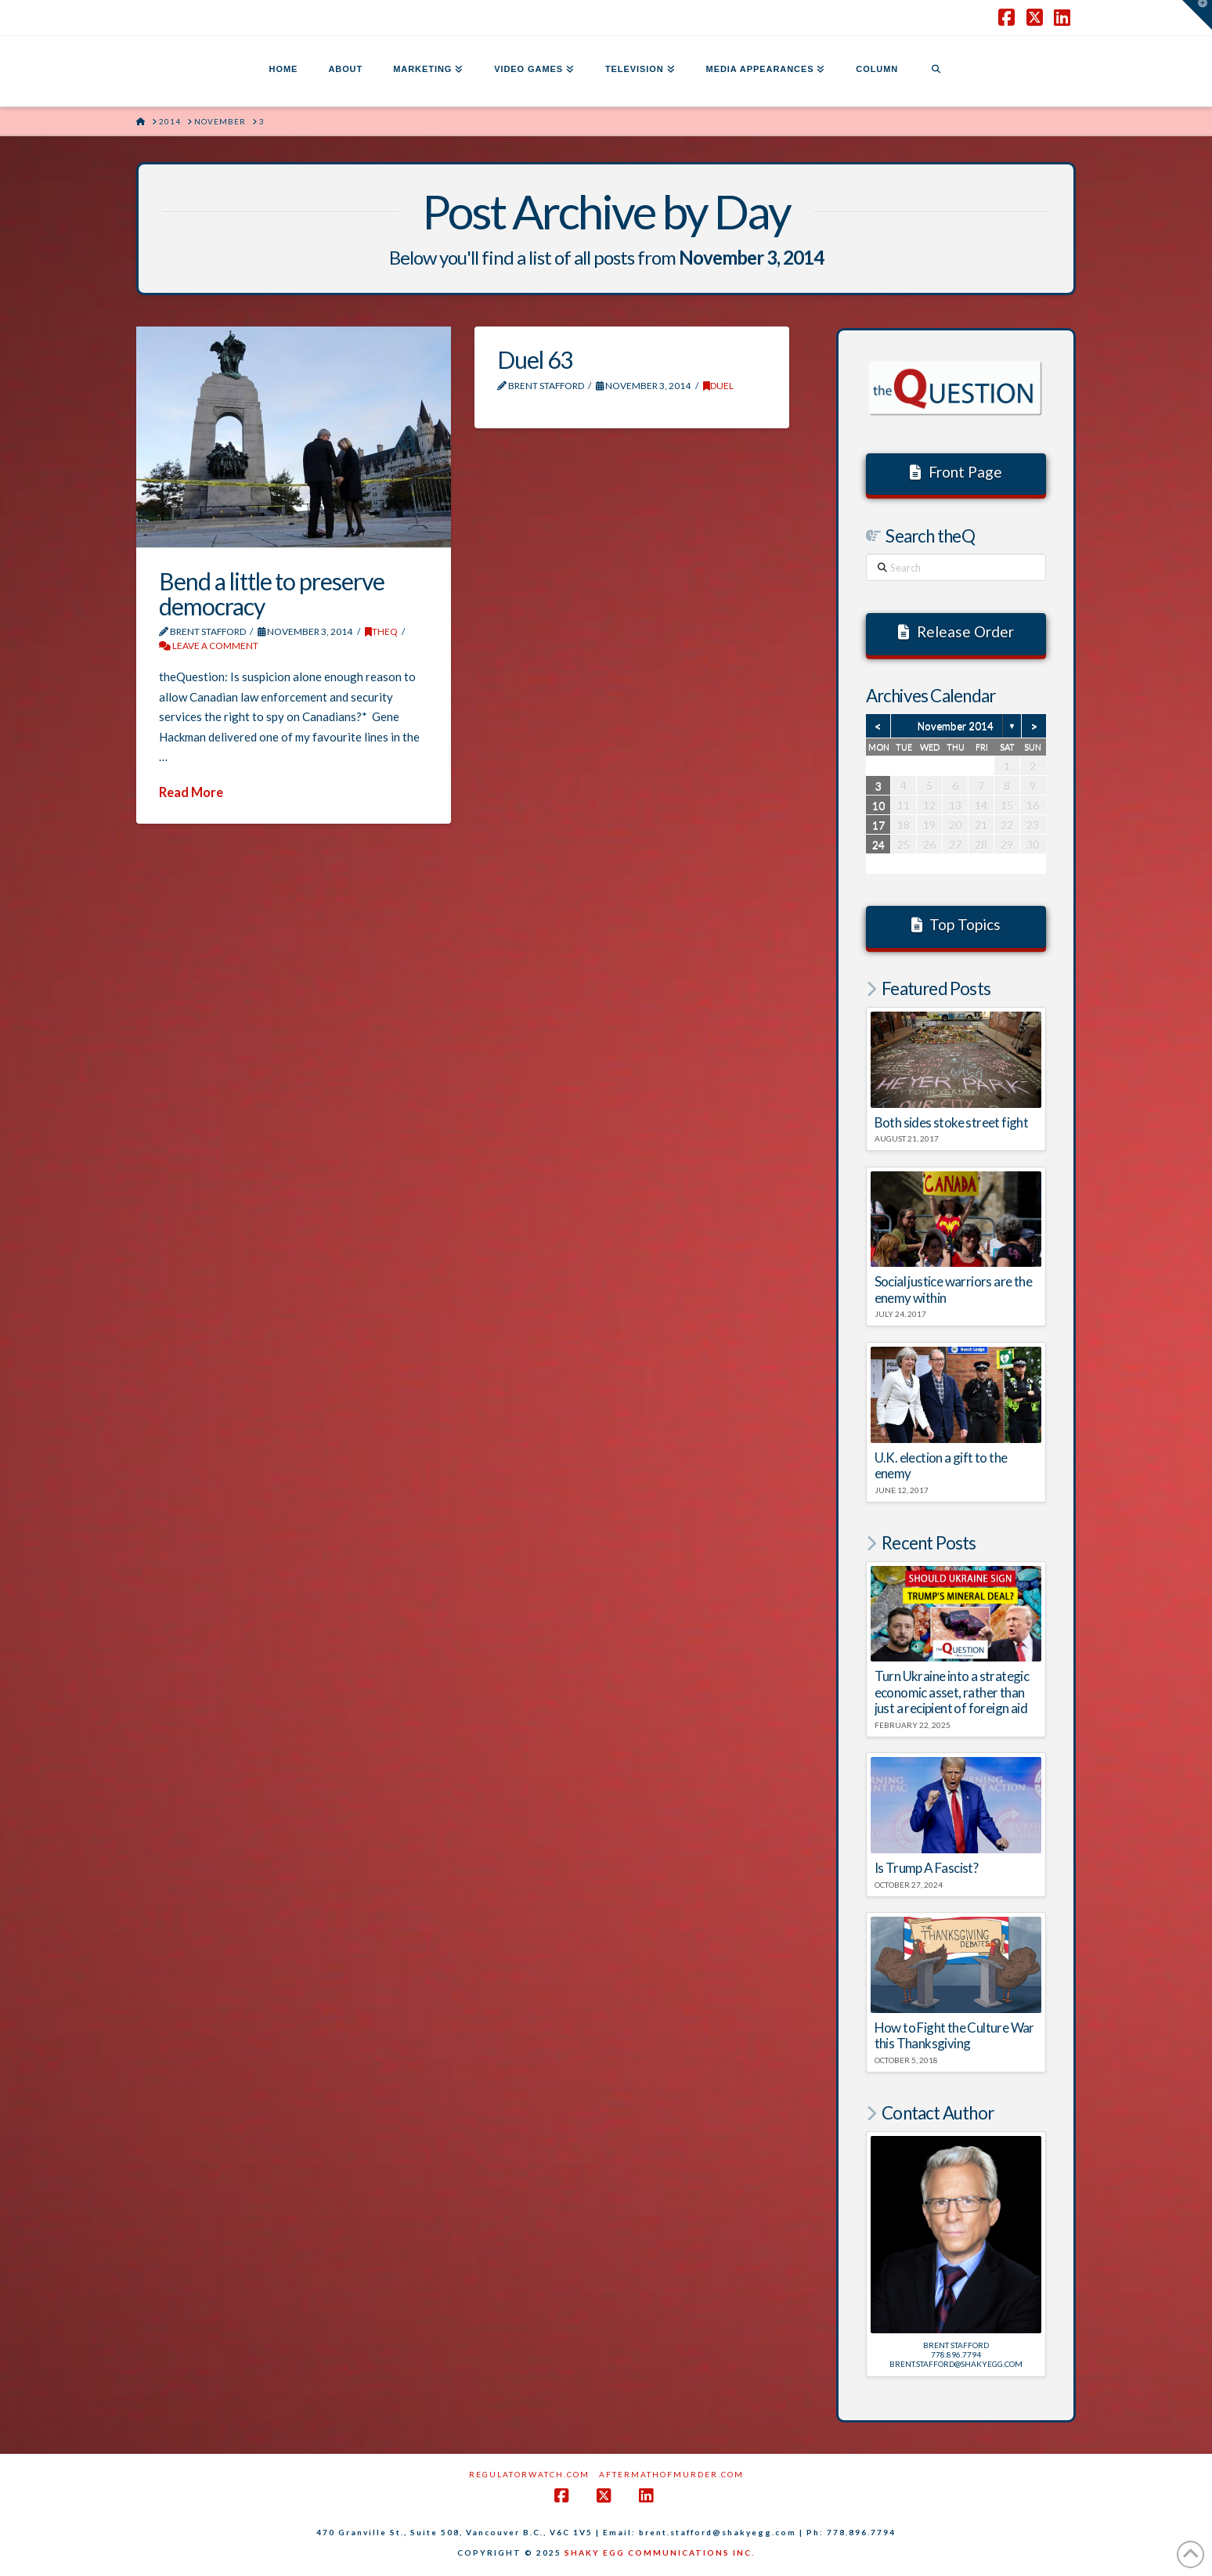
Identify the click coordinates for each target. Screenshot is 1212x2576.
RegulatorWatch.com (529, 2474)
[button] (1197, 15)
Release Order (956, 631)
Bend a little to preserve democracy (271, 593)
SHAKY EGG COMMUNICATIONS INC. (660, 2552)
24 (878, 844)
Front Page (956, 472)
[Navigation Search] (935, 71)
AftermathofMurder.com (671, 2474)
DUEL (718, 385)
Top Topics (956, 924)
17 (878, 825)
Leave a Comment (208, 645)
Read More (191, 792)
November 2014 (956, 726)
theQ (381, 631)
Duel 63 (534, 359)
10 (878, 805)
